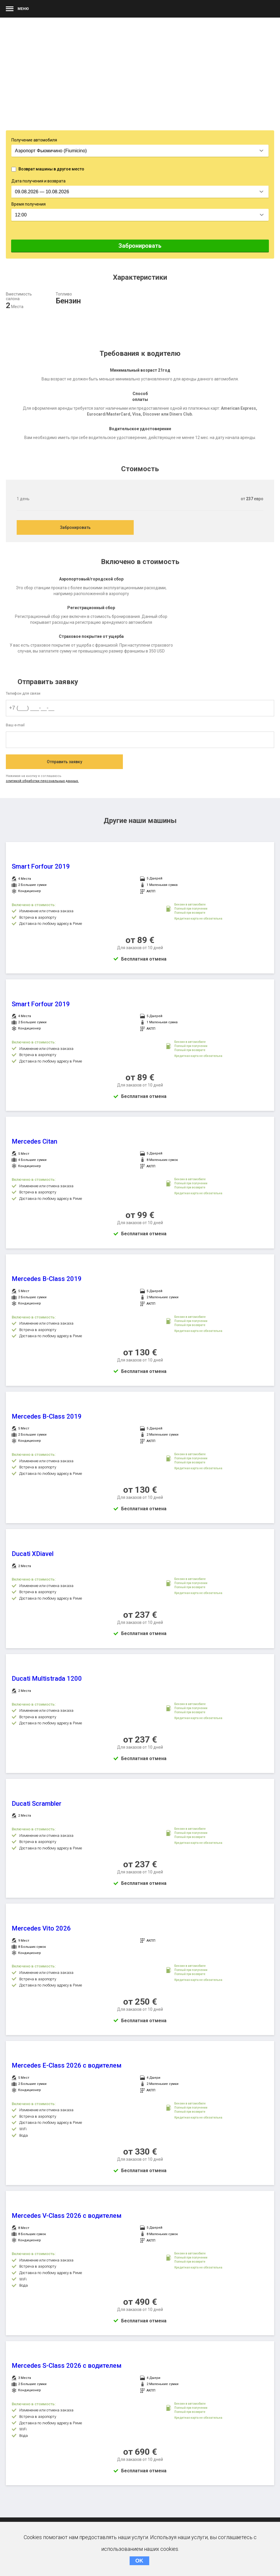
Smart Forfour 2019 (41, 866)
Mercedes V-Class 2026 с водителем (66, 2215)
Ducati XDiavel (33, 1553)
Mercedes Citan (34, 1141)
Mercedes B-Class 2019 (47, 1278)
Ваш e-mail (15, 725)
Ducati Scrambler (36, 1803)
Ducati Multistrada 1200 (47, 1678)
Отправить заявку (64, 761)
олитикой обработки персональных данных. (42, 781)
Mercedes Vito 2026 (41, 1928)
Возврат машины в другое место (51, 169)
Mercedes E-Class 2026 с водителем (66, 2065)
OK (139, 2561)
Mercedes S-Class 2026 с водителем (66, 2365)
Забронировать (140, 245)
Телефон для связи (23, 693)
